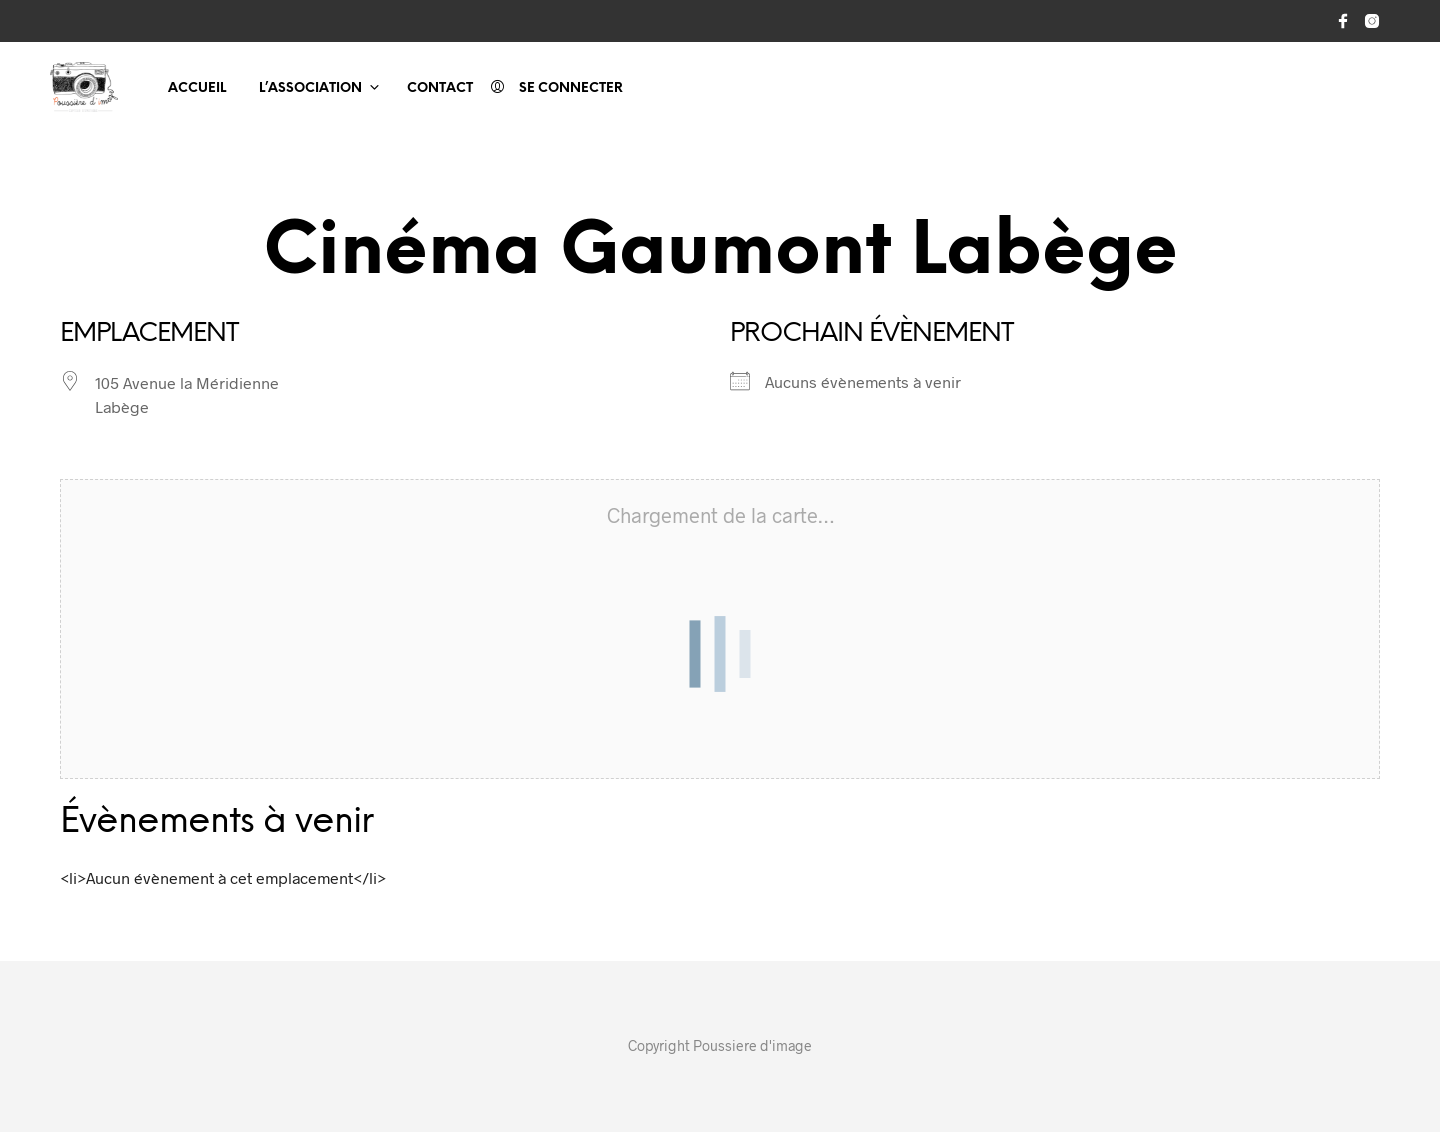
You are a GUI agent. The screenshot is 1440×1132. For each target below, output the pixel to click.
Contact (440, 88)
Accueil (197, 88)
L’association (310, 88)
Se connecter (571, 88)
